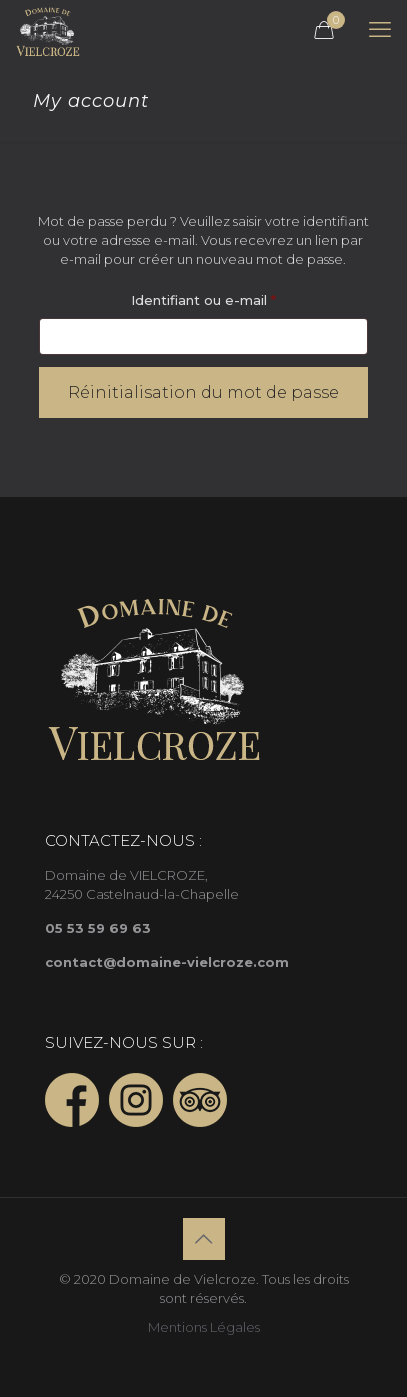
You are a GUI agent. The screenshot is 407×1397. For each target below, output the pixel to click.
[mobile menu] (380, 30)
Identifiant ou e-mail (240, 297)
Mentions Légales (204, 1327)
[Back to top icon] (204, 1239)
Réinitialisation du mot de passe (203, 392)
